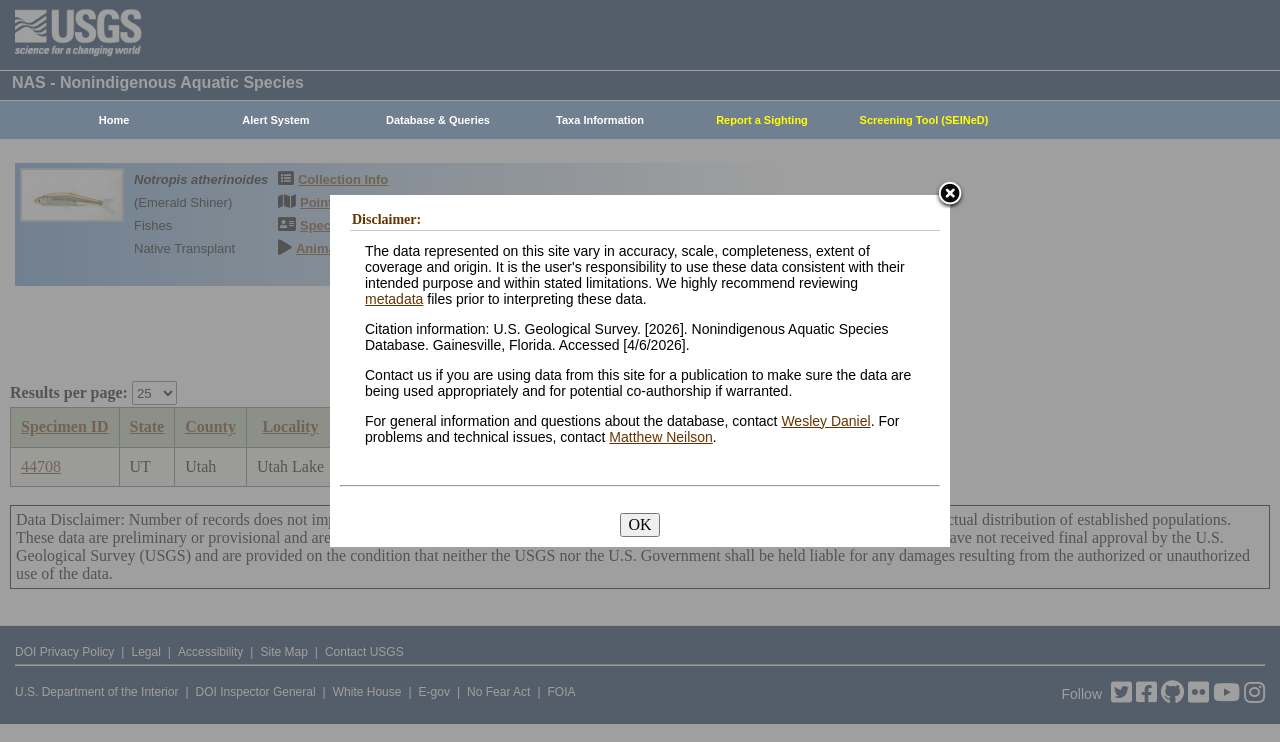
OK (639, 524)
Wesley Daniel (825, 421)
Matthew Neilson (661, 437)
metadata (394, 299)
